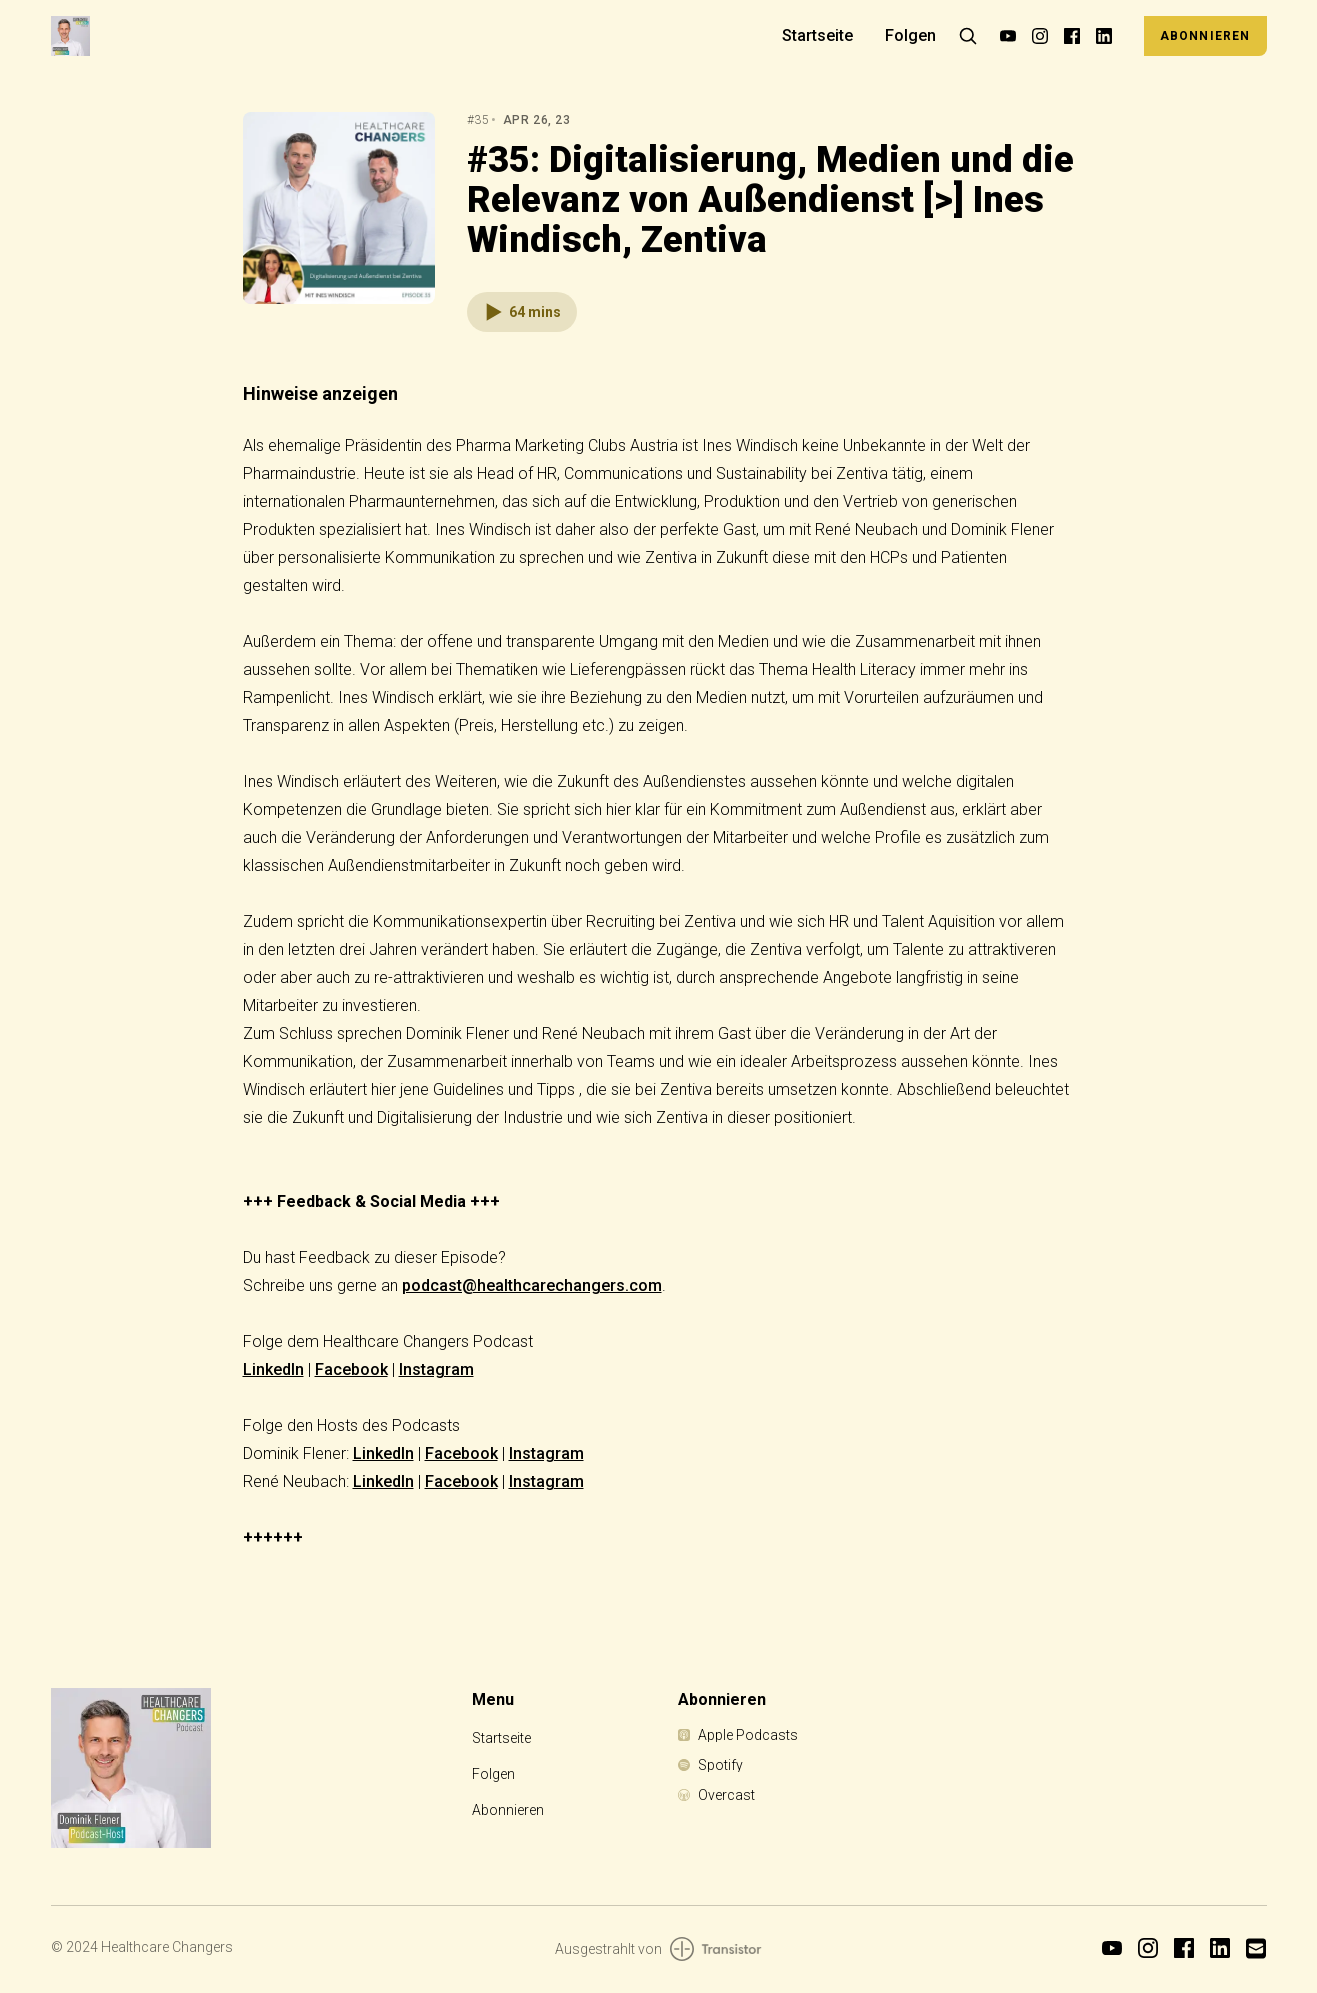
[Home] (404, 35)
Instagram (436, 1369)
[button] (522, 312)
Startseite (817, 35)
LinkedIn (273, 1369)
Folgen (910, 35)
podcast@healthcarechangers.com (532, 1285)
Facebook (351, 1369)
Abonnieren (1205, 36)
